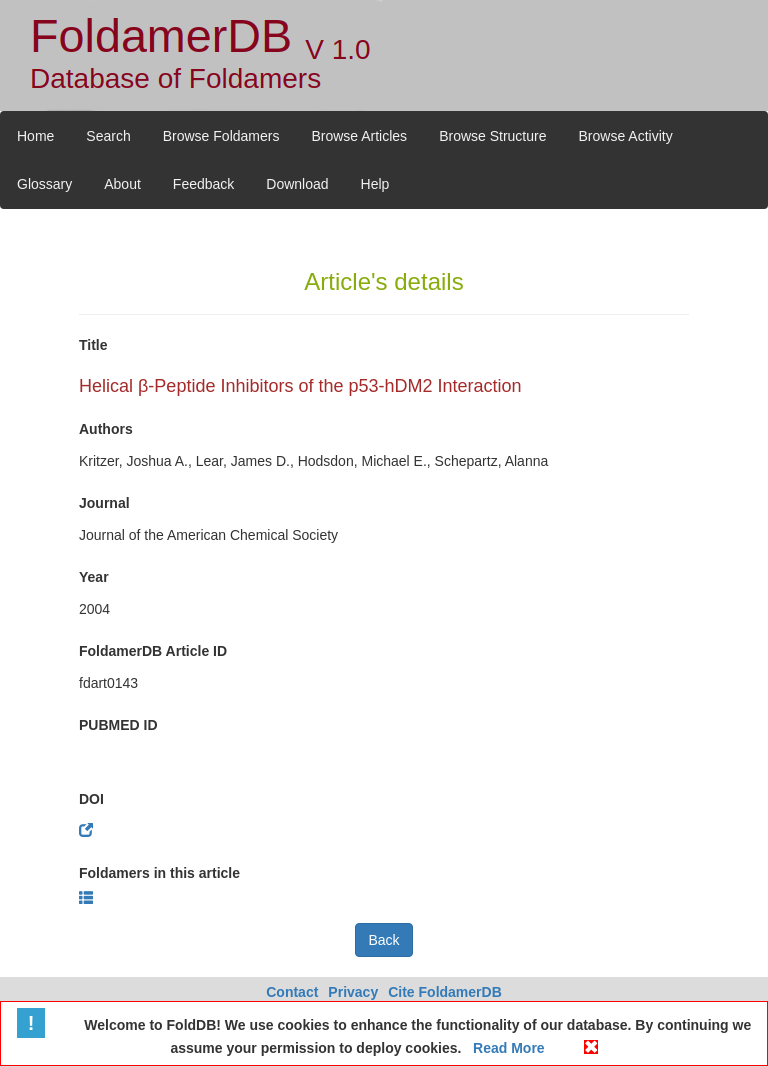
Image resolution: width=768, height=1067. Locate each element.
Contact (292, 992)
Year (94, 577)
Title (93, 345)
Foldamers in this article (159, 873)
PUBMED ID (118, 725)
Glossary (44, 184)
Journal (104, 503)
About (122, 184)
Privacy (353, 992)
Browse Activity (626, 136)
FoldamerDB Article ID (153, 651)
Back (383, 940)
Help (375, 184)
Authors (106, 429)
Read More (506, 1048)
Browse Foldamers (221, 136)
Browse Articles (359, 136)
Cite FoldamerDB (445, 992)
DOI (91, 799)
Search (108, 136)
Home (35, 136)
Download (297, 184)
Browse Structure (492, 136)
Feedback (203, 184)
